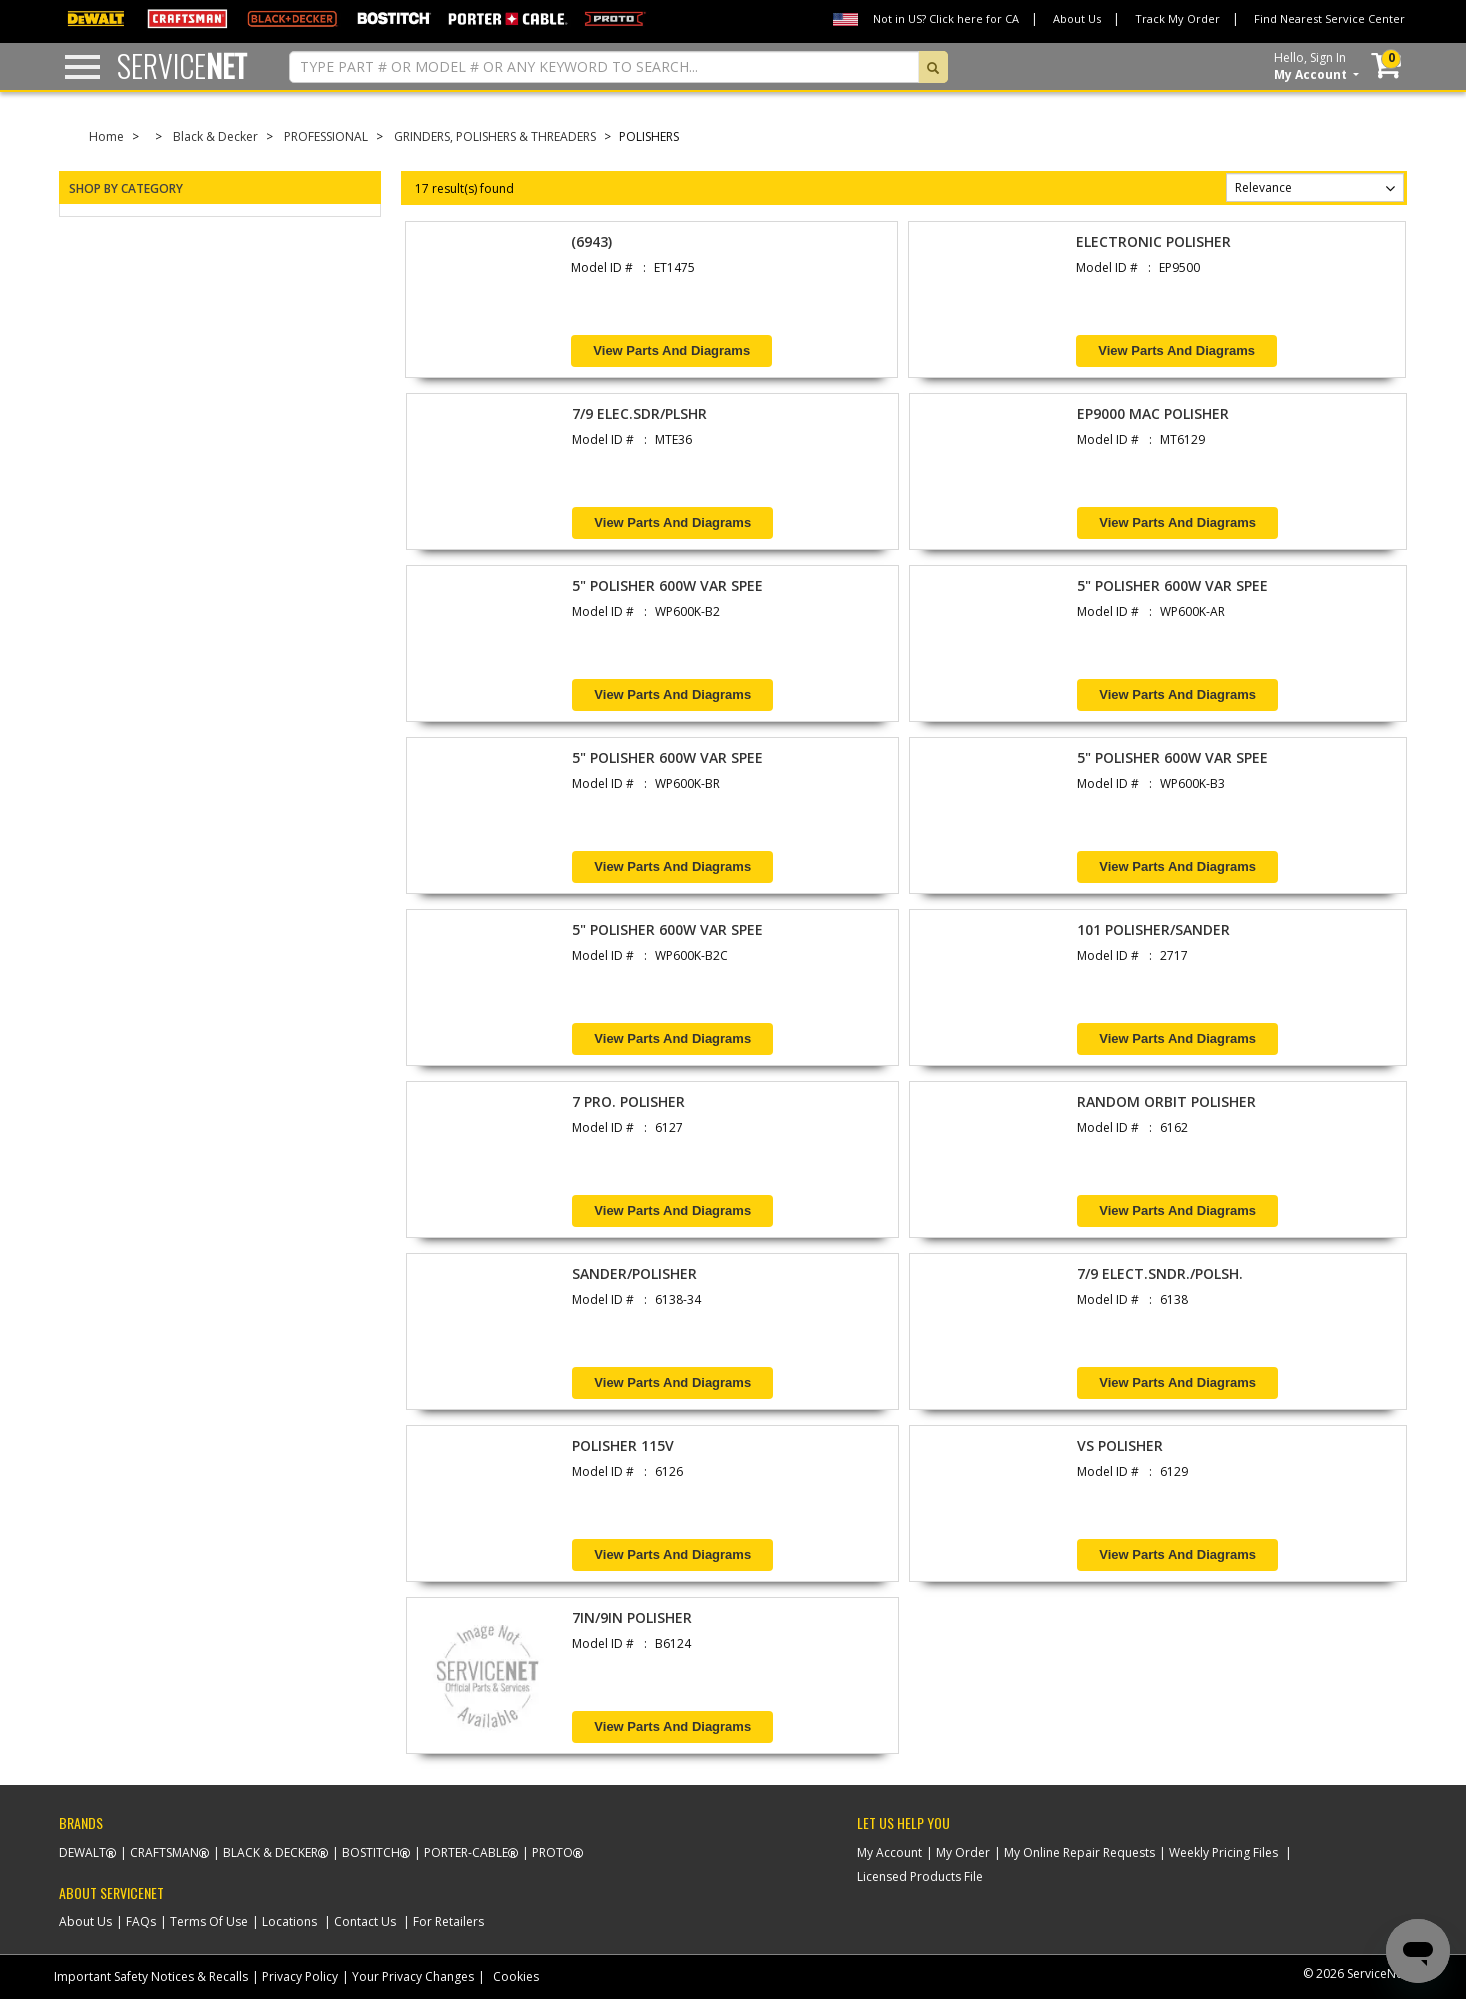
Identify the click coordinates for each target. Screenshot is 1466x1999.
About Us (1077, 18)
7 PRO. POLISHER (628, 1101)
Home (106, 136)
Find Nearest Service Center (1329, 18)
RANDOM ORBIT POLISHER (1166, 1101)
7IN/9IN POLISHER (632, 1617)
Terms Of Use (209, 1921)
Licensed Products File (920, 1876)
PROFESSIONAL (326, 136)
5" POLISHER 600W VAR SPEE (667, 585)
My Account (889, 1852)
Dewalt (82, 1852)
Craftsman (164, 1852)
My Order (963, 1852)
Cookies (516, 1976)
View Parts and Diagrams (671, 350)
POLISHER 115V (623, 1445)
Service (182, 65)
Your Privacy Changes (413, 1976)
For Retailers (448, 1921)
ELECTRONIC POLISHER (1153, 241)
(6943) (591, 241)
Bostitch (371, 1852)
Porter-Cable (466, 1852)
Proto (552, 1852)
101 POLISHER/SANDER (1153, 929)
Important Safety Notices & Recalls (151, 1976)
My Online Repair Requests (1079, 1852)
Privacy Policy (300, 1976)
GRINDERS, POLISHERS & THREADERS (495, 136)
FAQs (141, 1921)
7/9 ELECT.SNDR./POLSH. (1160, 1273)
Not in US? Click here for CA (946, 18)
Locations (289, 1921)
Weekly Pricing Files (1223, 1852)
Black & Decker (215, 136)
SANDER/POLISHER (634, 1273)
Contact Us (365, 1921)
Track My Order (1177, 18)
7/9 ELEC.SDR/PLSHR (639, 413)
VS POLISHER (1120, 1445)
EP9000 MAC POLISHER (1153, 413)
